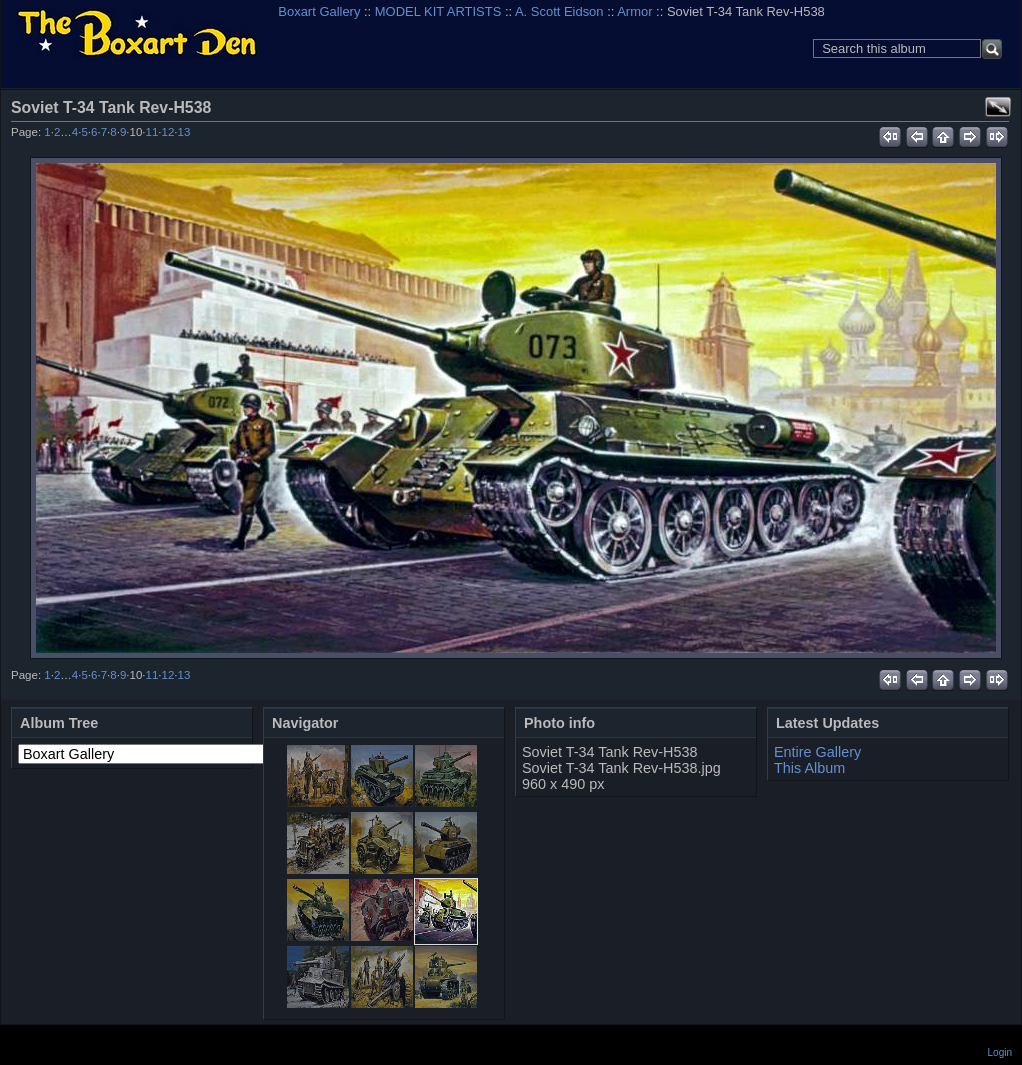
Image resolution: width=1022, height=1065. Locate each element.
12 (168, 132)
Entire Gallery (817, 752)
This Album (809, 768)
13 (184, 132)
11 (152, 132)
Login (1000, 1052)
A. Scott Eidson (559, 11)
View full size (998, 107)
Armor (634, 11)
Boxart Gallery (319, 11)
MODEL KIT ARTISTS (438, 11)
